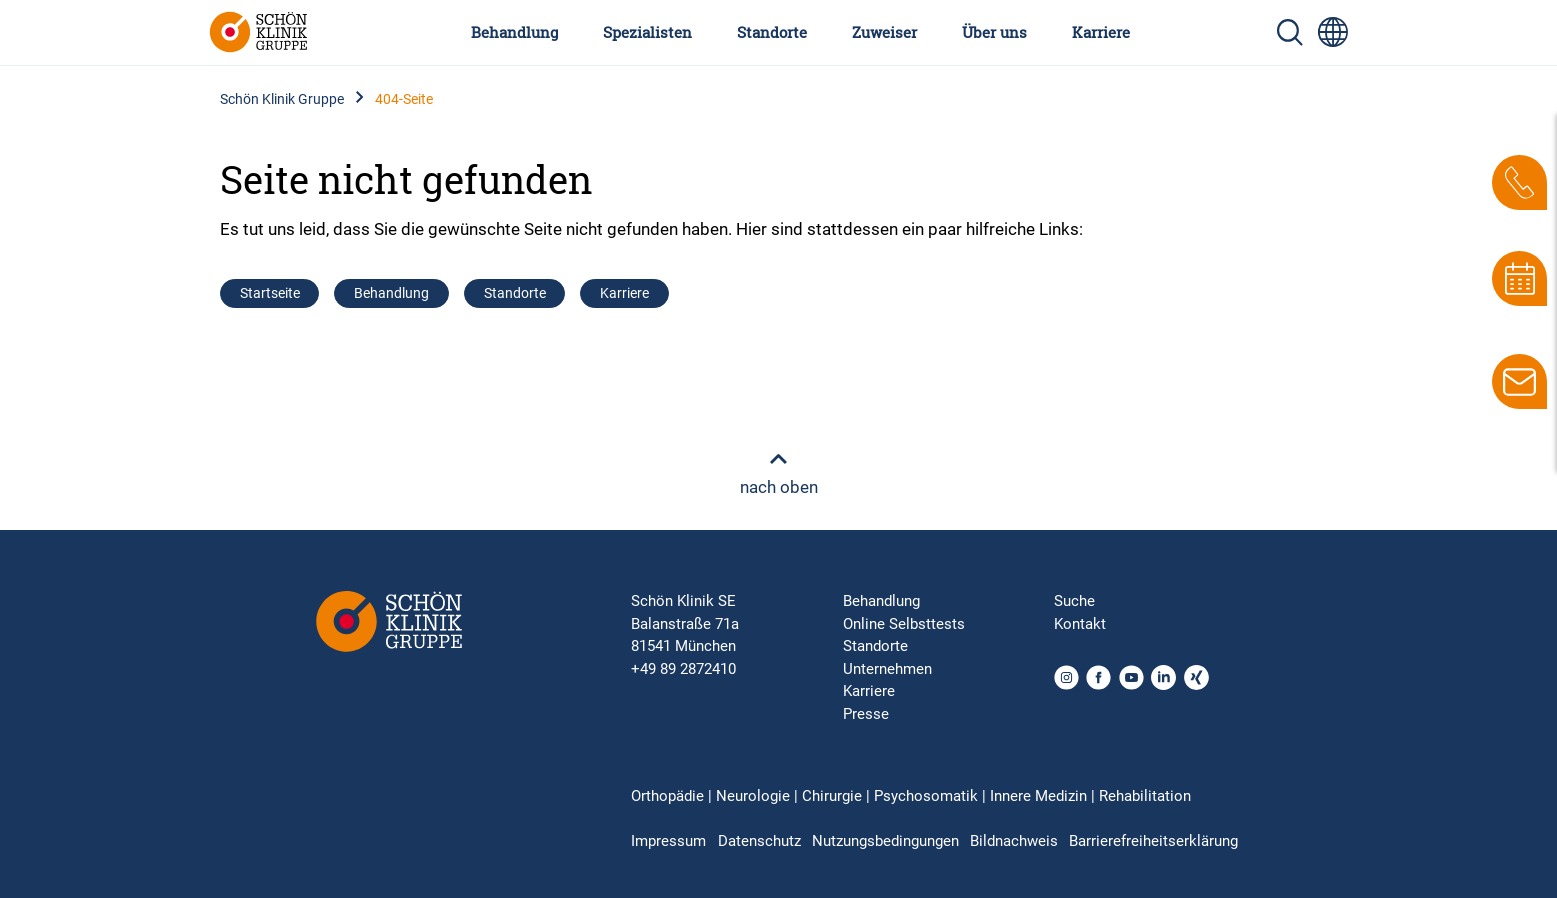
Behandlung (514, 32)
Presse (866, 714)
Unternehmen (887, 669)
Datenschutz (759, 841)
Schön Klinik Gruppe (282, 99)
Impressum (668, 841)
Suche (1074, 601)
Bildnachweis (1014, 841)
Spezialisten (647, 32)
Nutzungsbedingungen (885, 841)
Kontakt (1080, 624)
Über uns (994, 32)
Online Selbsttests (904, 624)
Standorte (772, 32)
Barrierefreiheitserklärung (1153, 841)
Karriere (1101, 32)
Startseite (270, 293)
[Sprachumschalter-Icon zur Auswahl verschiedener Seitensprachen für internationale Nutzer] (1333, 32)
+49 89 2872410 (683, 669)
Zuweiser (884, 32)
